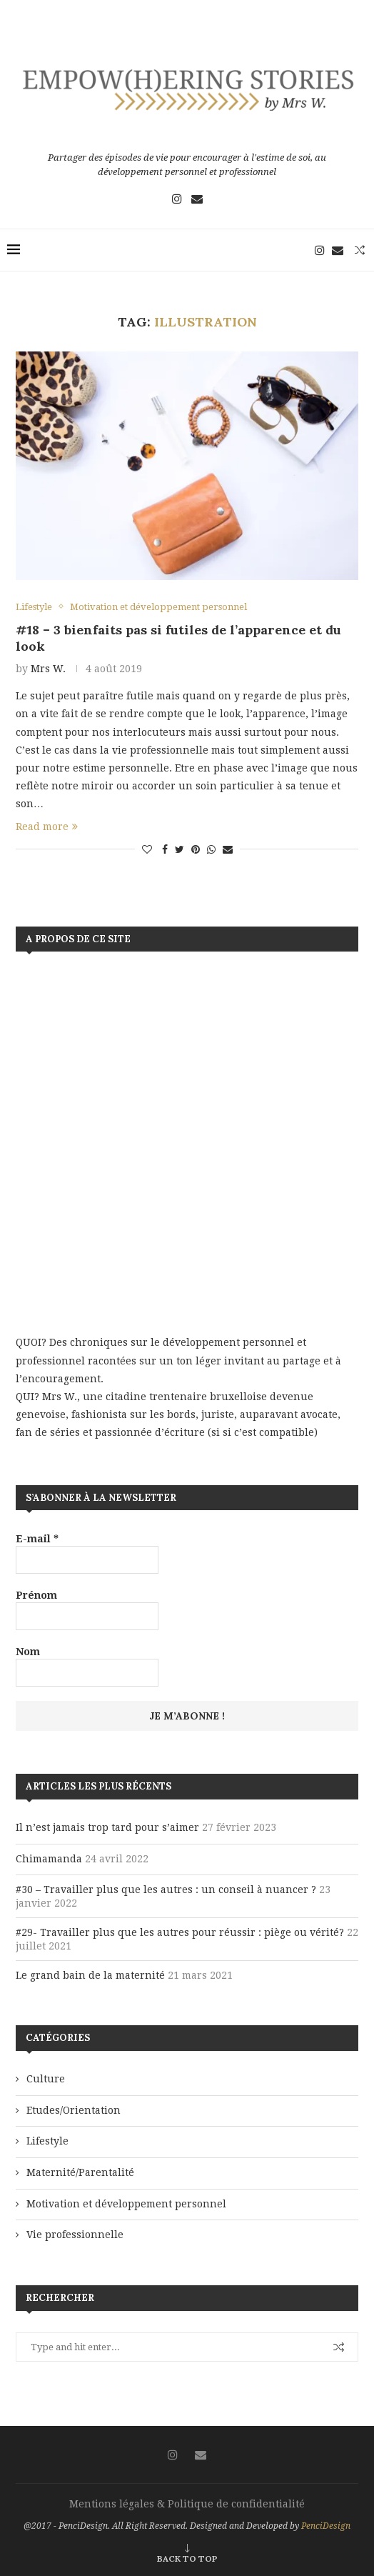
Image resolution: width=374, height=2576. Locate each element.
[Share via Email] (228, 849)
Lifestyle (47, 2141)
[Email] (197, 198)
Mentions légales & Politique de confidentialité (187, 2504)
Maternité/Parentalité (80, 2172)
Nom (28, 1651)
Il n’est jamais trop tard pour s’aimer (107, 1827)
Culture (45, 2079)
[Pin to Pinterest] (195, 849)
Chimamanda (49, 1858)
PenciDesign (325, 2526)
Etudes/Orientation (73, 2110)
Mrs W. (48, 668)
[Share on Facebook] (165, 849)
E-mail (37, 1538)
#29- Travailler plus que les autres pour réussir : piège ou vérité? (180, 1932)
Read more (47, 826)
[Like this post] (147, 849)
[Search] (360, 250)
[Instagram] (177, 198)
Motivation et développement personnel (126, 2204)
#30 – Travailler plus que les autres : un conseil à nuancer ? (166, 1889)
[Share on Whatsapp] (211, 849)
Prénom (36, 1595)
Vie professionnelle (74, 2234)
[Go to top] (187, 2558)
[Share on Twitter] (179, 849)
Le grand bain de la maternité (90, 1975)
